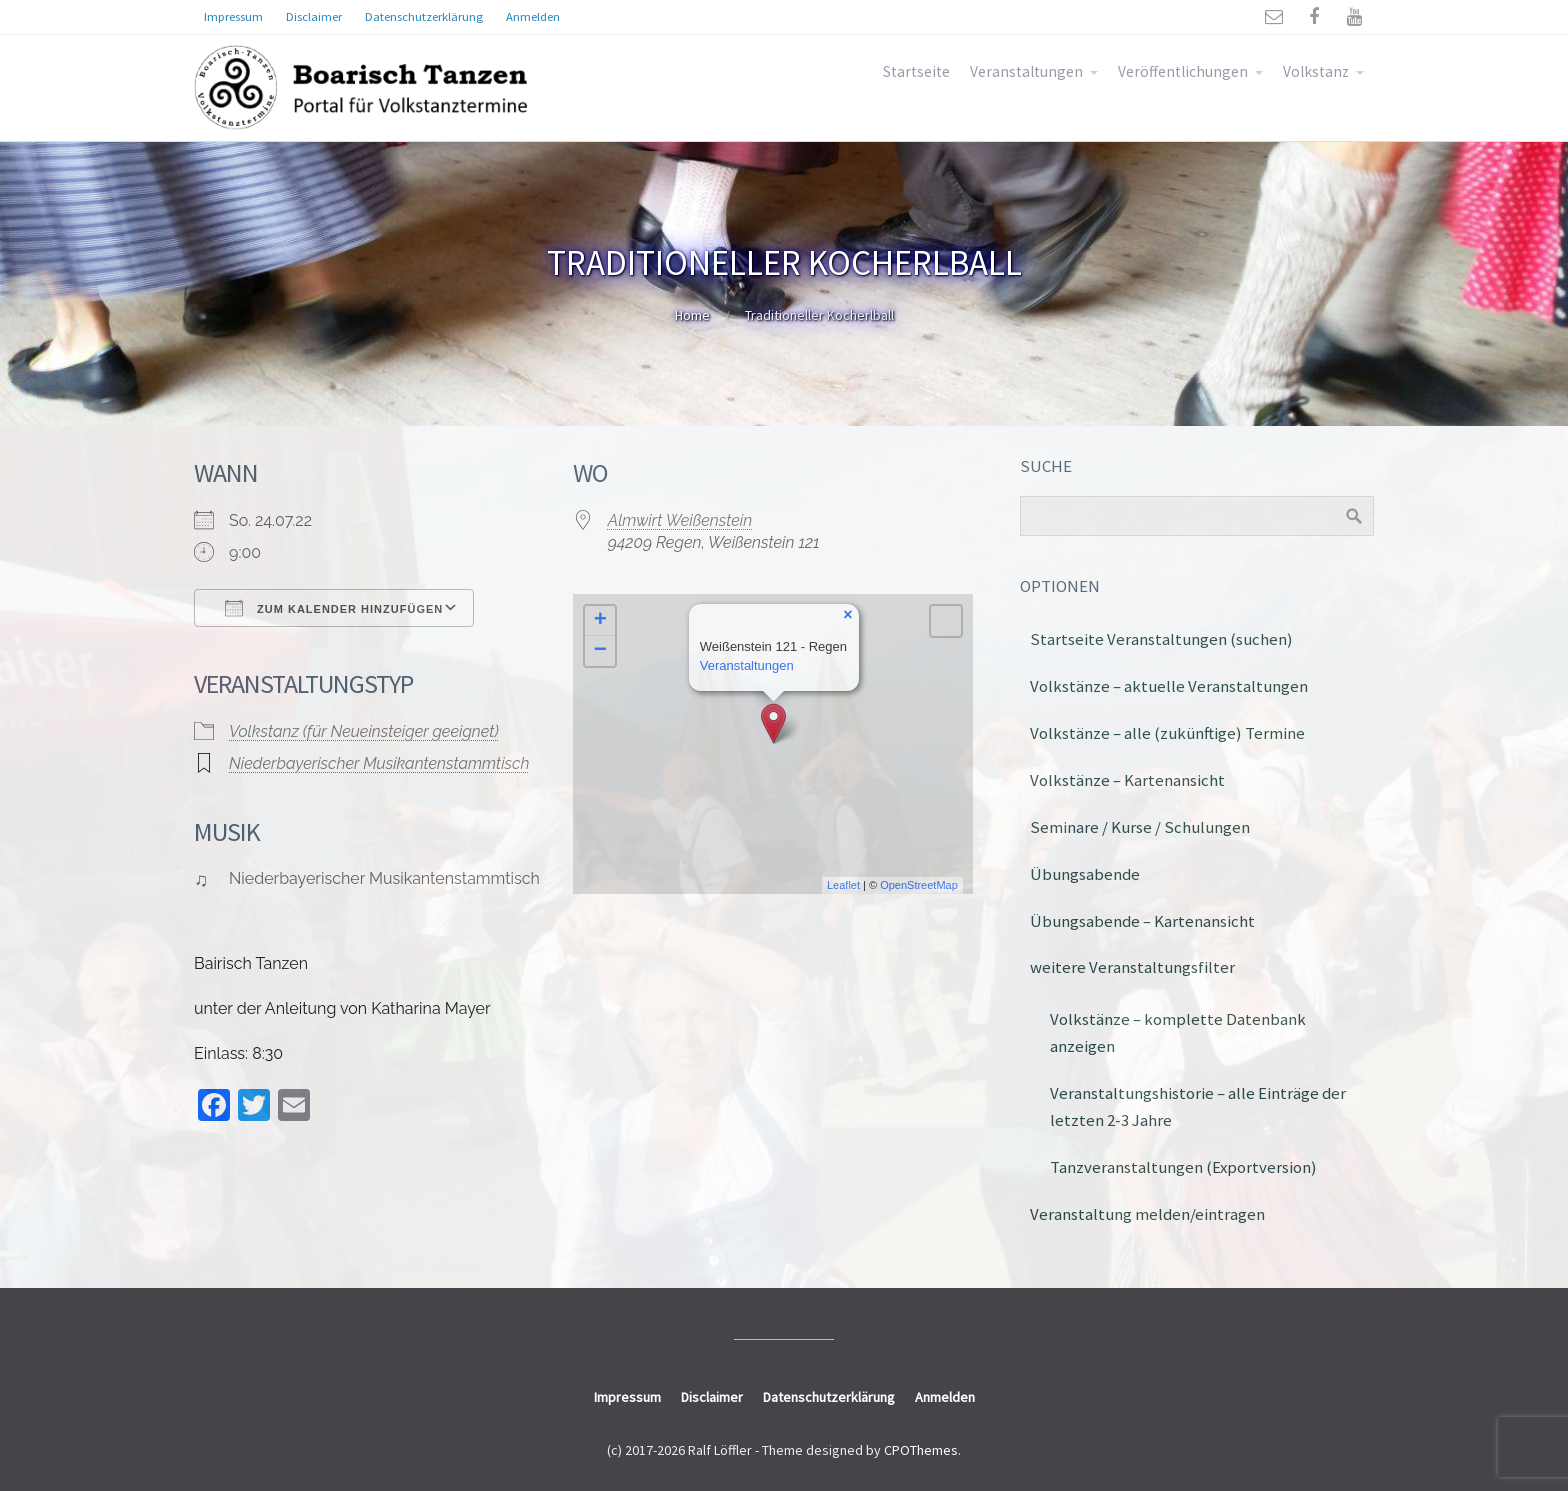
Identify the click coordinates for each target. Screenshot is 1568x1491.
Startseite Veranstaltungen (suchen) (1161, 639)
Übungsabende (1085, 874)
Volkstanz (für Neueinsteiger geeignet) (364, 731)
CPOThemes (921, 1450)
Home (692, 315)
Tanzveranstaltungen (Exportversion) (1183, 1167)
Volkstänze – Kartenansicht (1127, 780)
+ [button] (600, 621)
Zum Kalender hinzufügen (334, 608)
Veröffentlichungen (1183, 71)
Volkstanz (1316, 71)
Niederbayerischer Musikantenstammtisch (379, 763)
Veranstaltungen (1026, 71)
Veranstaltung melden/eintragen (1147, 1214)
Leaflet (843, 885)
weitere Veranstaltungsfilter (1132, 967)
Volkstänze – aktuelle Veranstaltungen (1169, 686)
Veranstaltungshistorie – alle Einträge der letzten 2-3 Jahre (1198, 1106)
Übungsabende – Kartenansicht (1142, 921)
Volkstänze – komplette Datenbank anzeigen (1178, 1032)
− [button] (600, 651)
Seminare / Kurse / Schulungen (1140, 827)
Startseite (916, 71)
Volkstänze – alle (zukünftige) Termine (1167, 733)
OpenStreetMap (919, 885)
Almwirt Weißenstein (680, 520)
